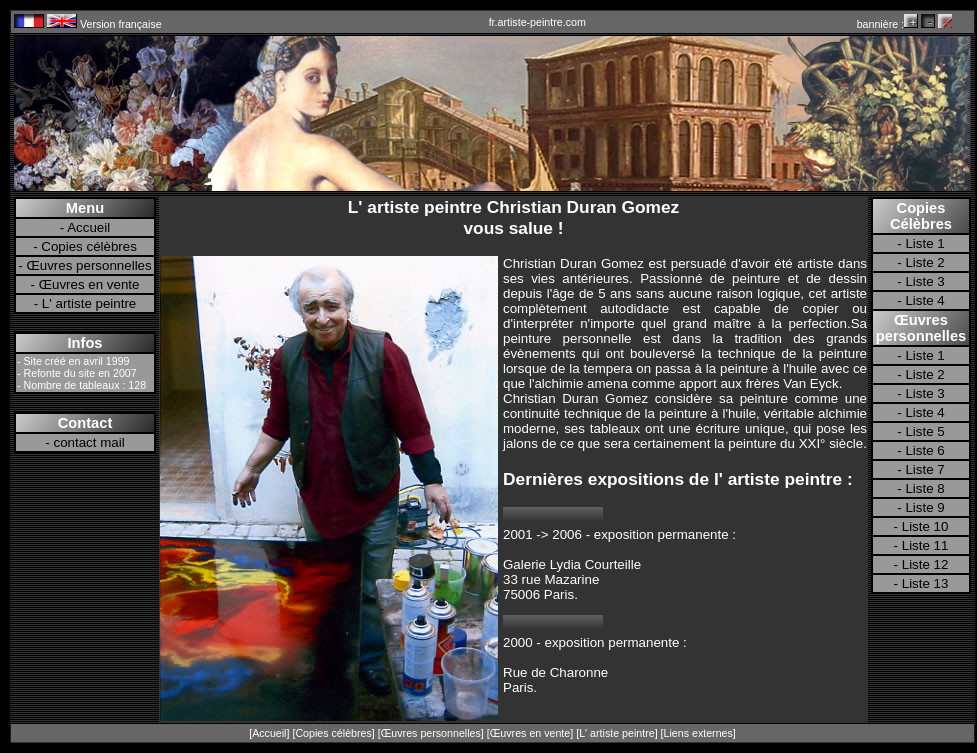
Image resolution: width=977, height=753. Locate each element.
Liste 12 (925, 564)
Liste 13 (925, 583)
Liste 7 (924, 469)
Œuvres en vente (89, 284)
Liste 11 (925, 545)
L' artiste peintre (89, 303)
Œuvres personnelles (88, 265)
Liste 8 (924, 488)
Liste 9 (924, 507)
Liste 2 (924, 262)
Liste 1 (924, 243)
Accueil (88, 227)
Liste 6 (924, 450)
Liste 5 (924, 431)
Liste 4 (924, 300)
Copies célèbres (89, 246)
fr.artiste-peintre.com (537, 22)
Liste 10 (925, 526)
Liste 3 (924, 281)
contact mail (89, 442)
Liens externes (698, 733)
